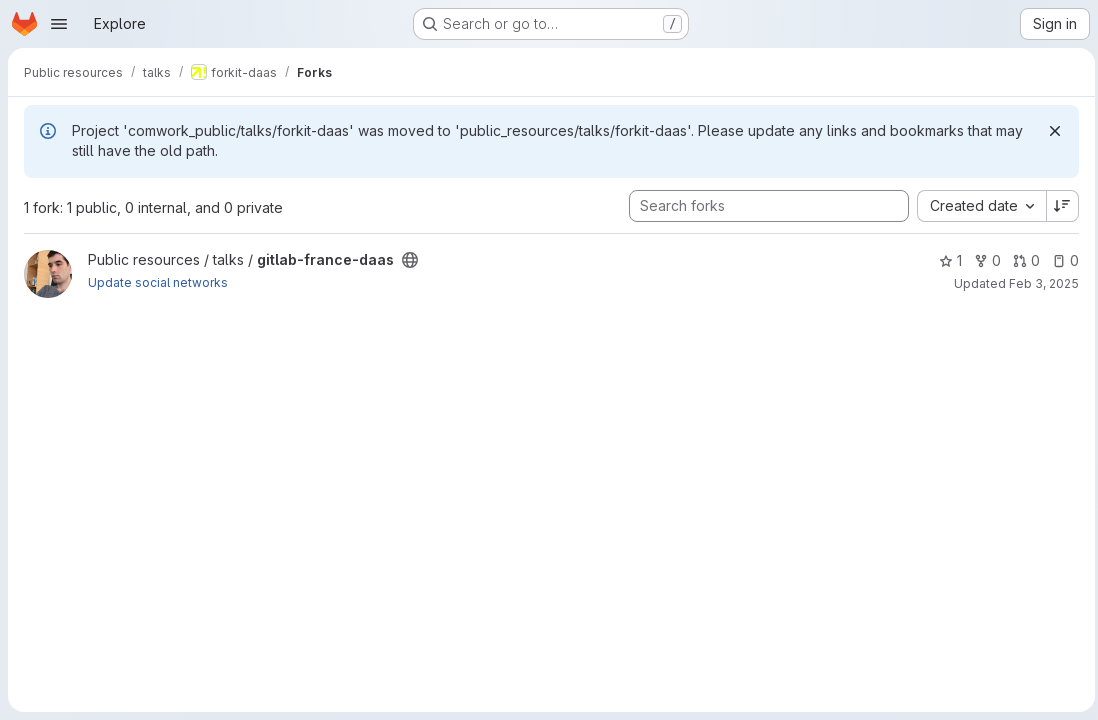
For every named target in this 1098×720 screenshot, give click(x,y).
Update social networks (158, 282)
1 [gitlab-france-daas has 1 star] (945, 260)
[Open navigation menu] (59, 24)
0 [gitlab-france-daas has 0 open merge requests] (1021, 260)
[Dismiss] (1050, 131)
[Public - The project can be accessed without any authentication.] (410, 260)
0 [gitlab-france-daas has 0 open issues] (1060, 260)
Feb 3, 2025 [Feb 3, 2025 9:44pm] (1039, 283)
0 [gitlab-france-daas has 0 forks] (982, 260)
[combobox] (976, 206)
